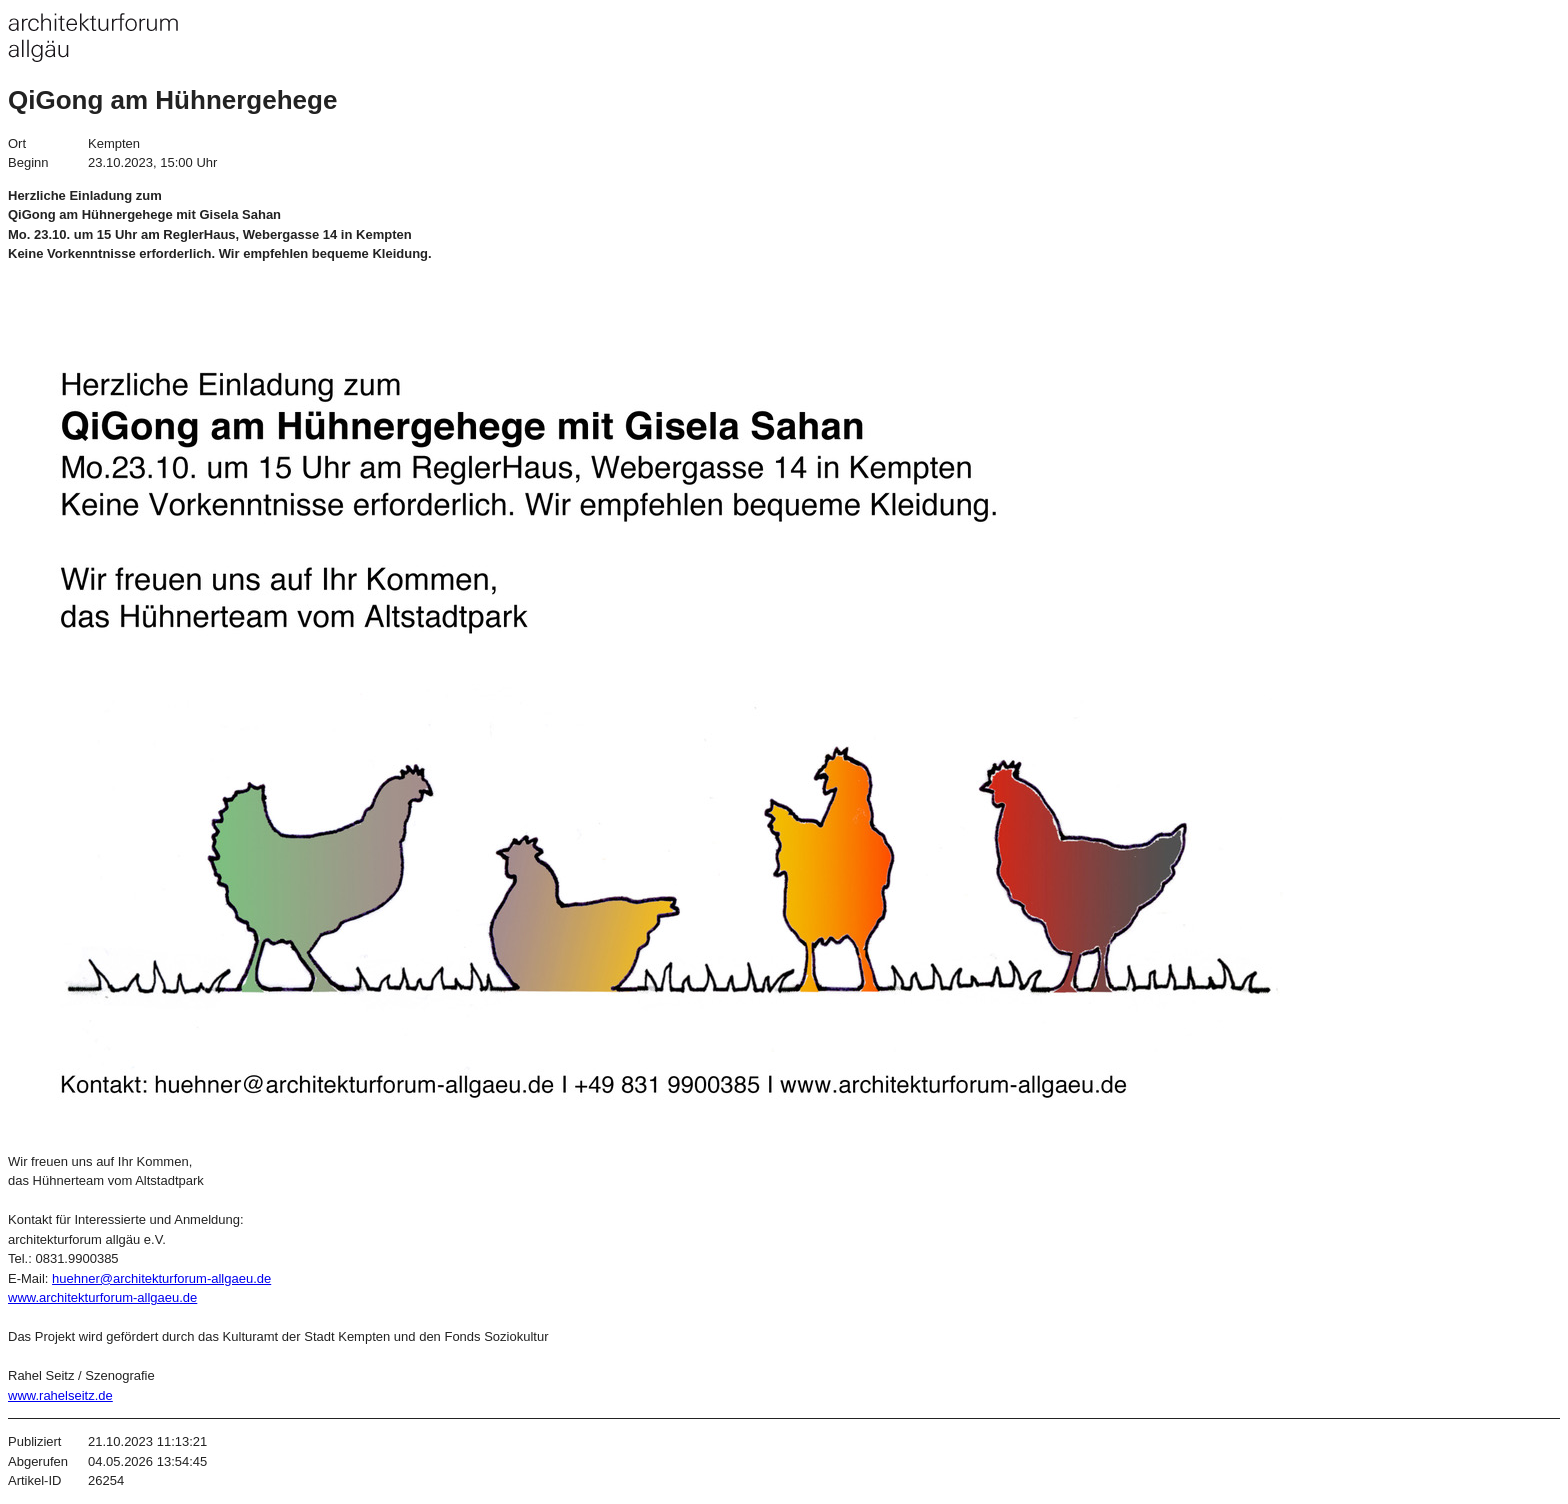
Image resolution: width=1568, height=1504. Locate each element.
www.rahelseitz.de (60, 1395)
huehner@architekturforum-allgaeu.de (161, 1278)
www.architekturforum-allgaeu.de (102, 1297)
